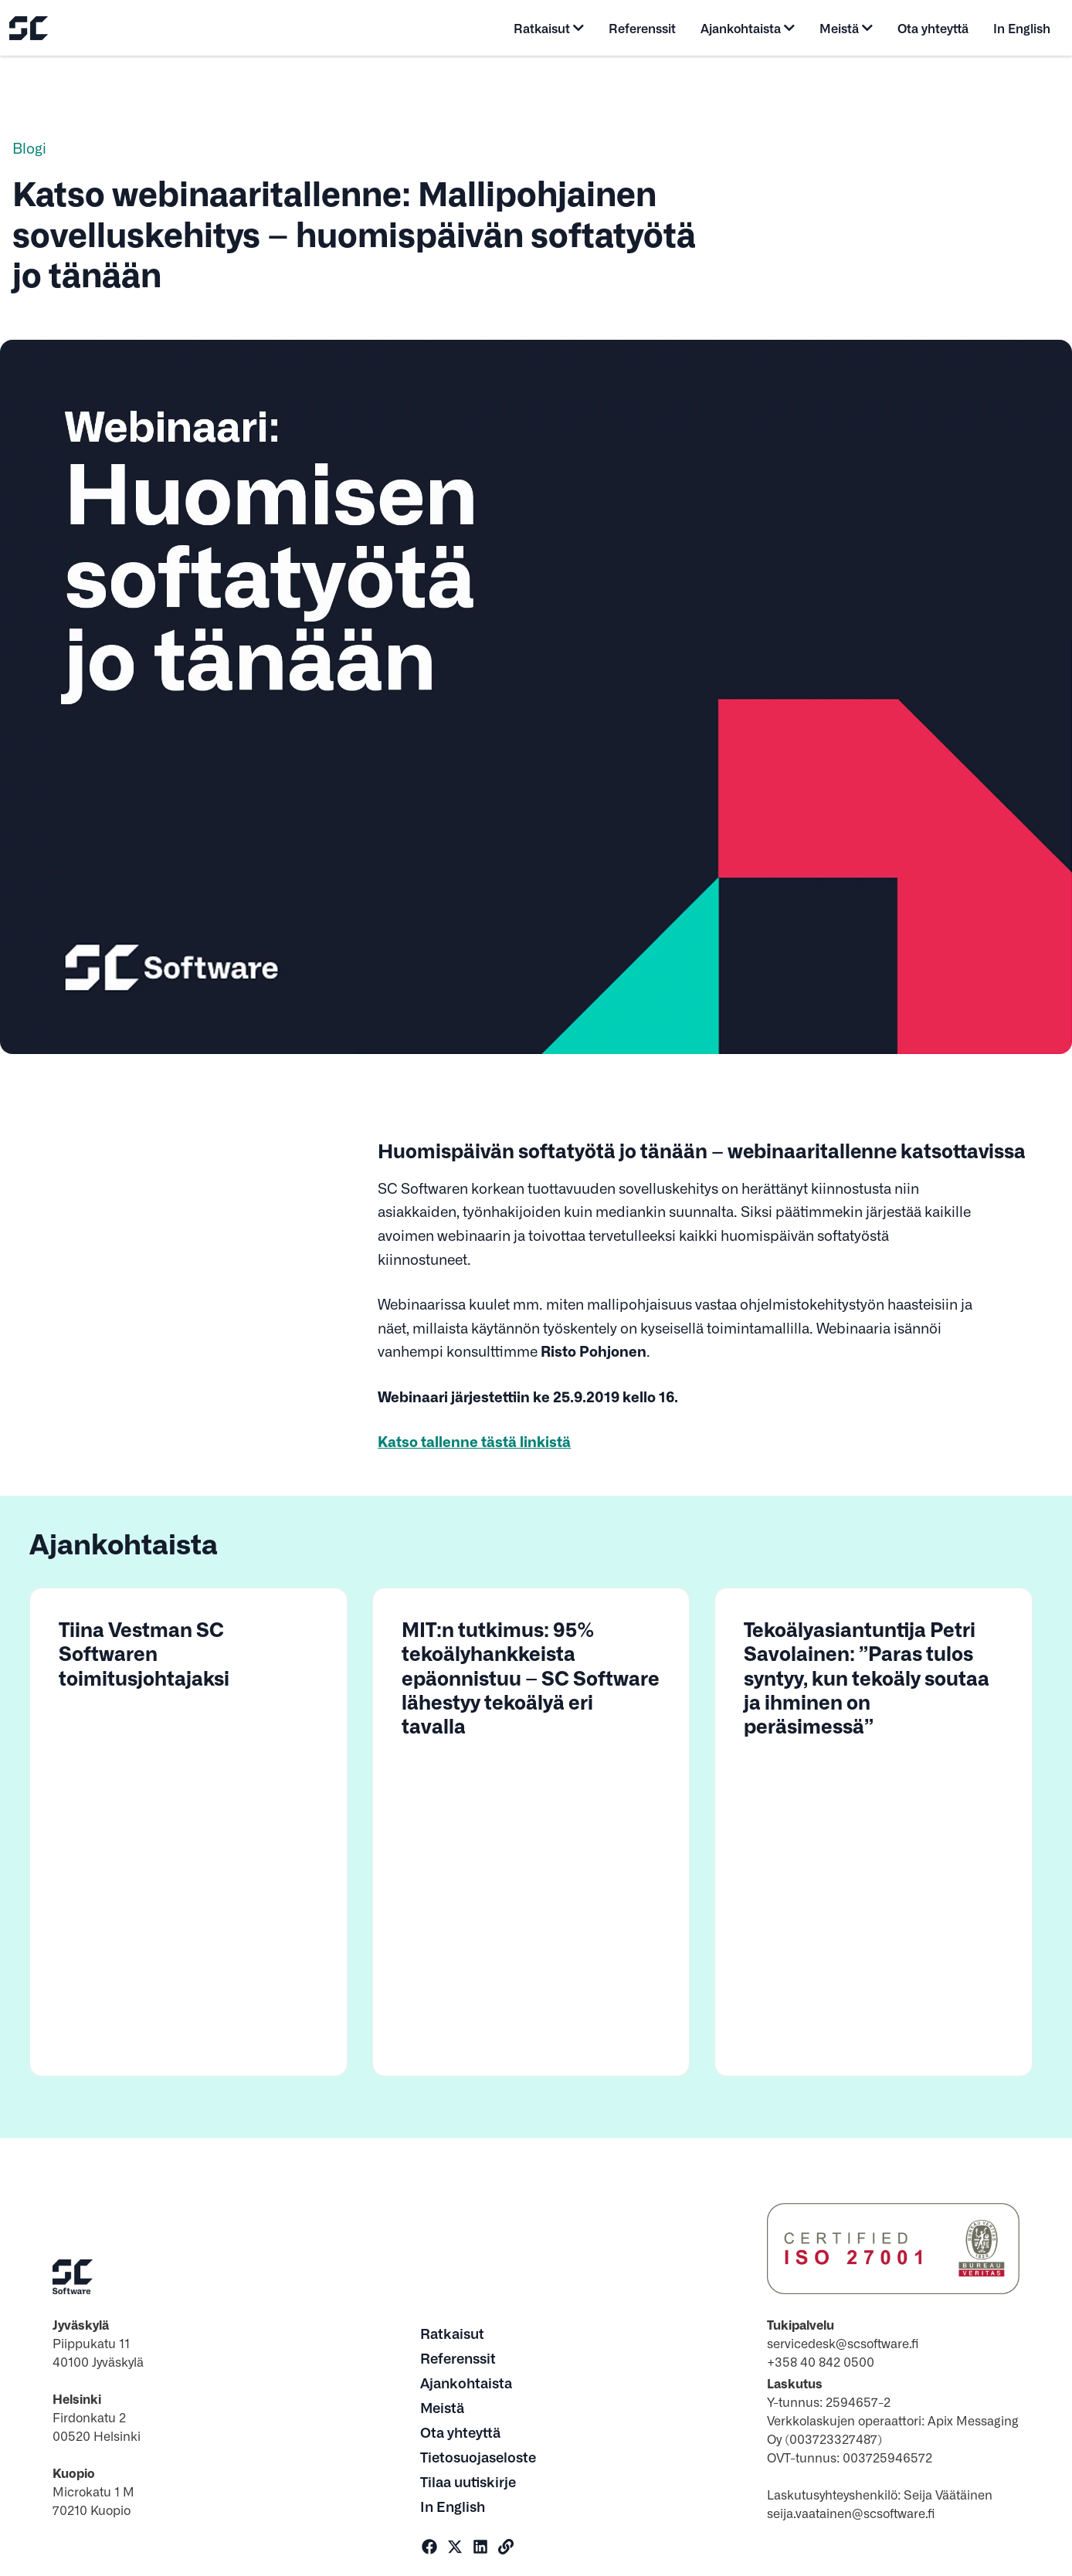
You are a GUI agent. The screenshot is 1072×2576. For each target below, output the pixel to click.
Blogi (29, 147)
